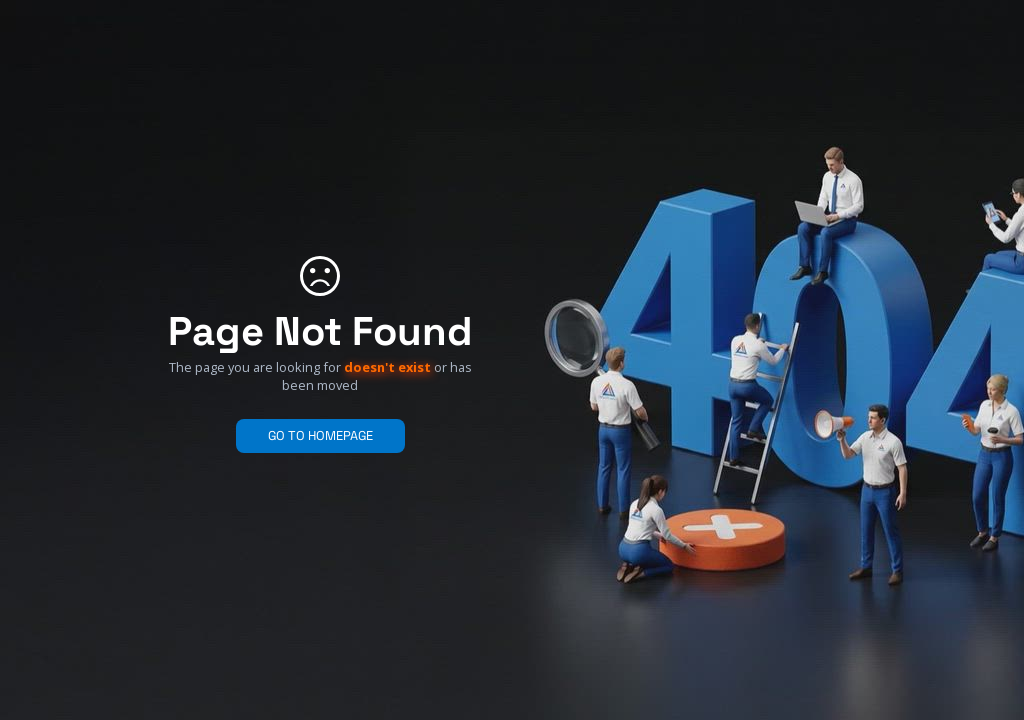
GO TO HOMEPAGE (320, 435)
